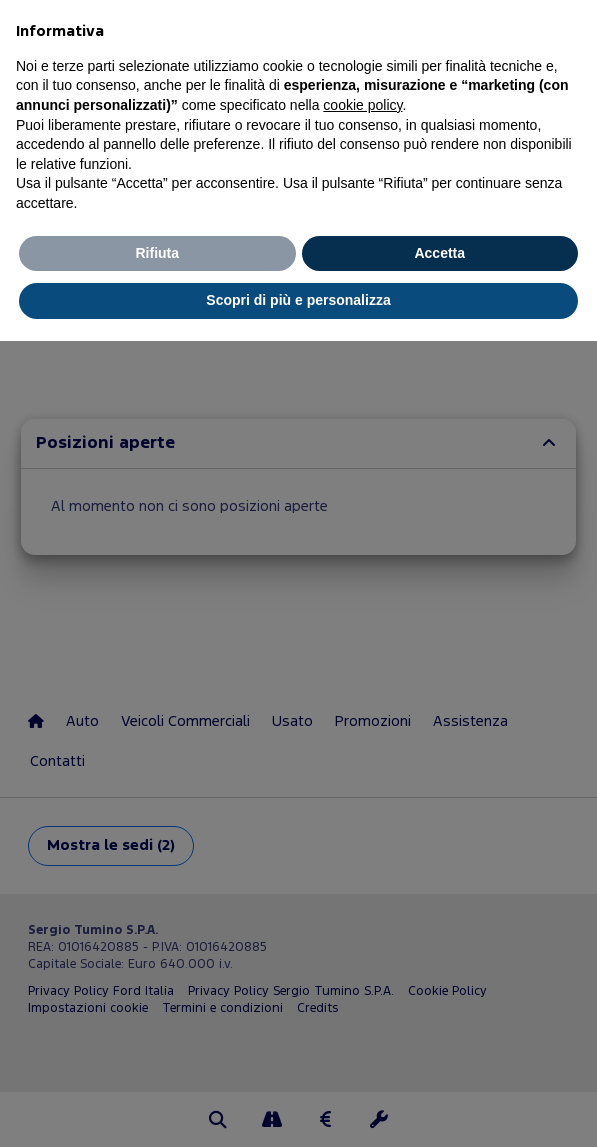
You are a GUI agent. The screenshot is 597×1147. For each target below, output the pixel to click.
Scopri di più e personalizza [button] (298, 300)
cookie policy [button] (362, 105)
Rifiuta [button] (157, 253)
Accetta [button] (439, 253)
